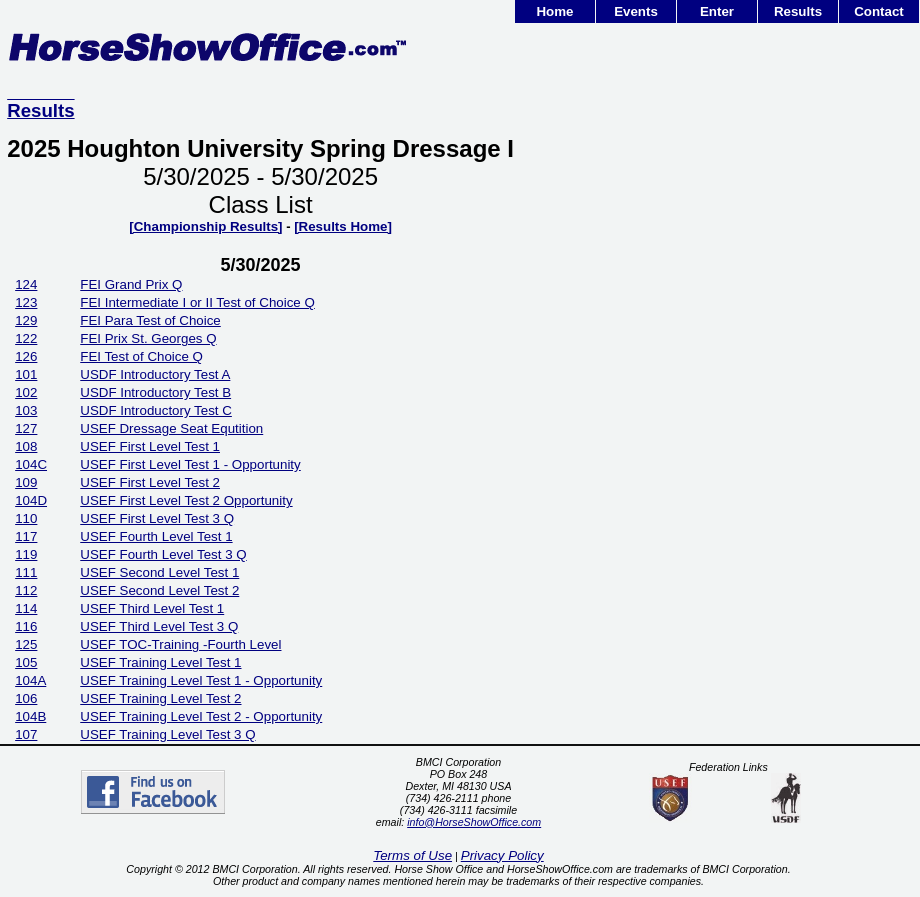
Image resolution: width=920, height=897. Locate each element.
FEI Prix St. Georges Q (148, 338)
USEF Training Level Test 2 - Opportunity (201, 716)
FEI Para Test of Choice (150, 320)
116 (26, 626)
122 (26, 338)
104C (31, 464)
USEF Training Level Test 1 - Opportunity (201, 680)
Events (636, 11)
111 (26, 572)
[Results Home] (343, 226)
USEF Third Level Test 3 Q (159, 626)
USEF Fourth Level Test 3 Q (163, 554)
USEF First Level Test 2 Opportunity (186, 500)
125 (26, 644)
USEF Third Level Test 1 (152, 608)
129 (26, 320)
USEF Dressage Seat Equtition (171, 428)
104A (30, 680)
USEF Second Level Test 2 (159, 590)
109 (26, 482)
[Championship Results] (205, 226)
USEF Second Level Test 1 (159, 572)
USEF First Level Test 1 (150, 446)
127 (26, 428)
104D (31, 500)
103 (26, 410)
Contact (879, 11)
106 (26, 698)
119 (26, 554)
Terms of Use (412, 855)
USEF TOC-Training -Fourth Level (180, 644)
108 (26, 446)
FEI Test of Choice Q (141, 356)
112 (26, 590)
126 (26, 356)
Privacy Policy (502, 855)
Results (798, 11)
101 (26, 374)
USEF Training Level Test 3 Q (167, 734)
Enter (717, 11)
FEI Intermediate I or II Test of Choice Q (197, 302)
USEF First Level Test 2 (150, 482)
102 (26, 392)
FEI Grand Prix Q (131, 284)
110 (26, 518)
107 (26, 734)
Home (554, 11)
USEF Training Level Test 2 (160, 698)
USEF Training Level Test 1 (160, 662)
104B (30, 716)
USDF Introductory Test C (156, 410)
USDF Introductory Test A (155, 374)
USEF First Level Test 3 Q (157, 518)
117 (26, 536)
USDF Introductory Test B (155, 392)
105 (26, 662)
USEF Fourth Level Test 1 (156, 536)
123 (26, 302)
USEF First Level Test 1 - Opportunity (190, 464)
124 (26, 284)
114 (26, 608)
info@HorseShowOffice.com (474, 822)
